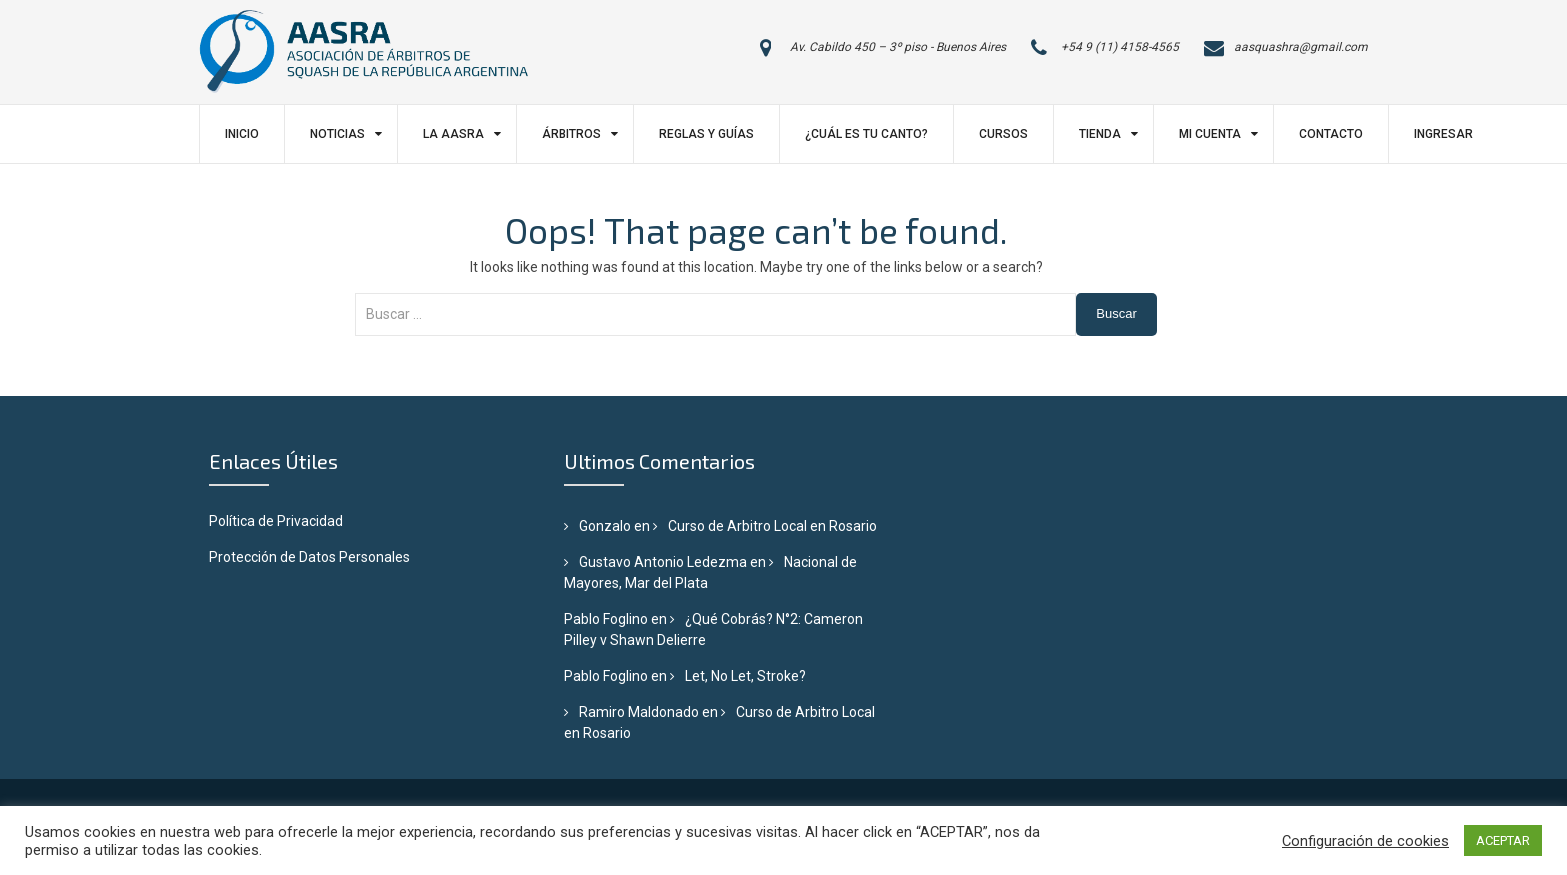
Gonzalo (605, 526)
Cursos (1003, 134)
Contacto (1331, 134)
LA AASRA (453, 134)
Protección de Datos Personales (309, 557)
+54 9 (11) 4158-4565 (1120, 47)
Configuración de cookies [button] (1365, 841)
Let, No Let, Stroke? (745, 676)
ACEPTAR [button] (1503, 840)
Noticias (337, 134)
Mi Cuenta (1210, 134)
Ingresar (1443, 134)
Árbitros (571, 134)
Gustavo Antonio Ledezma (663, 562)
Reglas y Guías (706, 134)
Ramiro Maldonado (639, 712)
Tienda (1100, 134)
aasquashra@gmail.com (1301, 47)
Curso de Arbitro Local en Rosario (772, 526)
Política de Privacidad (276, 521)
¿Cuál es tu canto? (866, 134)
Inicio (242, 134)
